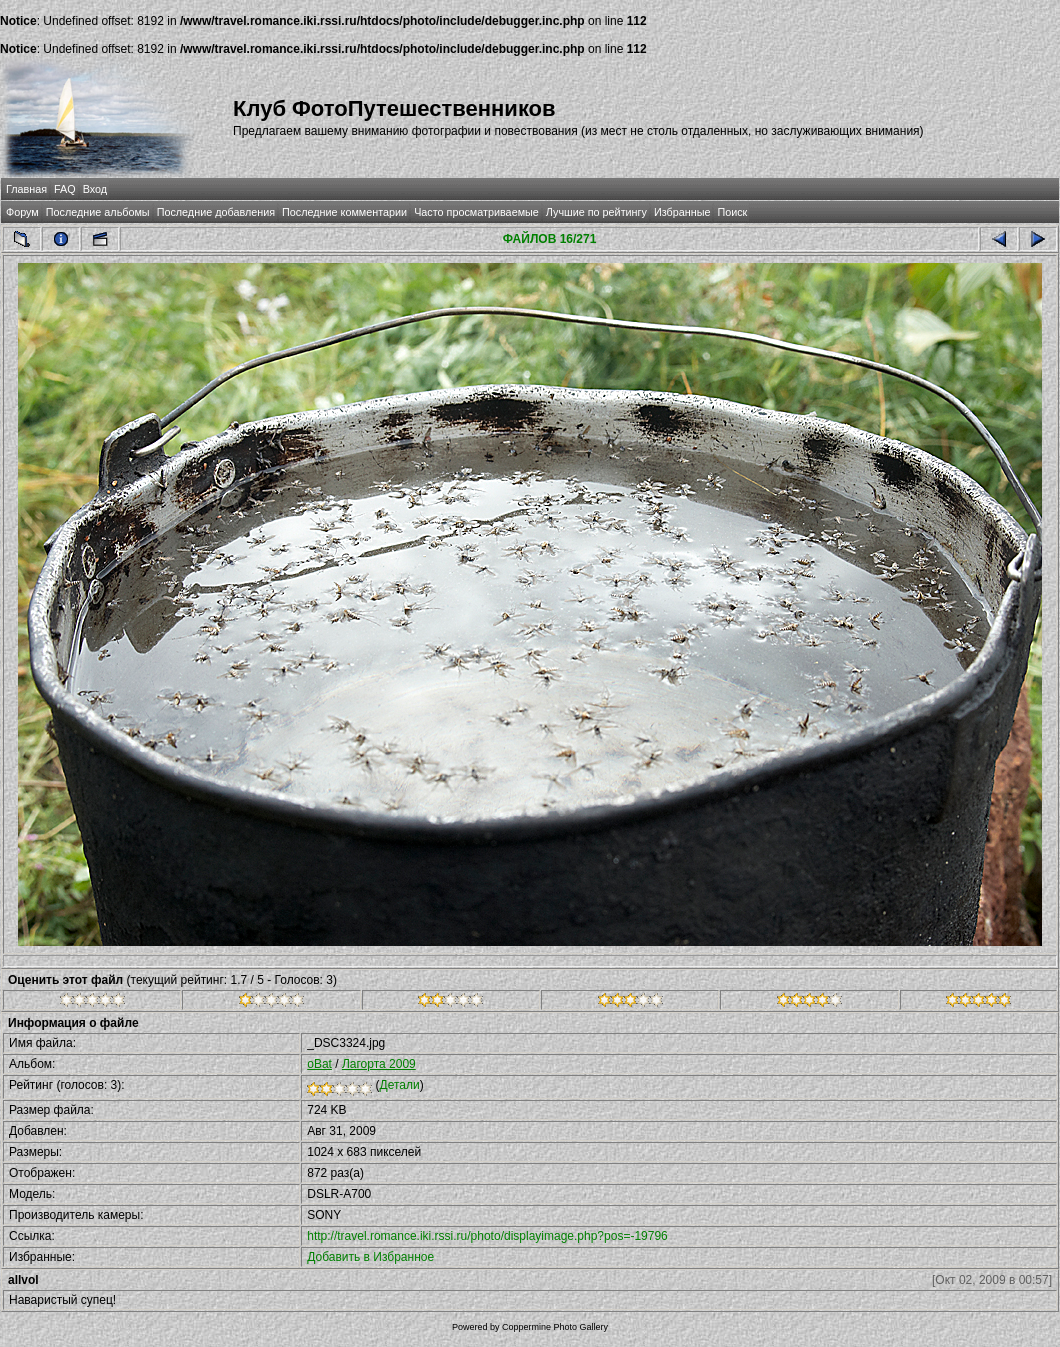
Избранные (682, 212)
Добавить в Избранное (370, 1257)
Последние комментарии (344, 212)
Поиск (732, 212)
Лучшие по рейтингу (596, 212)
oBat (319, 1064)
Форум (22, 212)
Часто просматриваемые (476, 212)
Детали (400, 1085)
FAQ (65, 189)
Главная (26, 189)
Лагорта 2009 (379, 1064)
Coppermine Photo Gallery (555, 1327)
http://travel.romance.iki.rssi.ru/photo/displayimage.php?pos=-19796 (487, 1236)
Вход (95, 189)
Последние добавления (216, 212)
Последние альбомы (98, 212)
